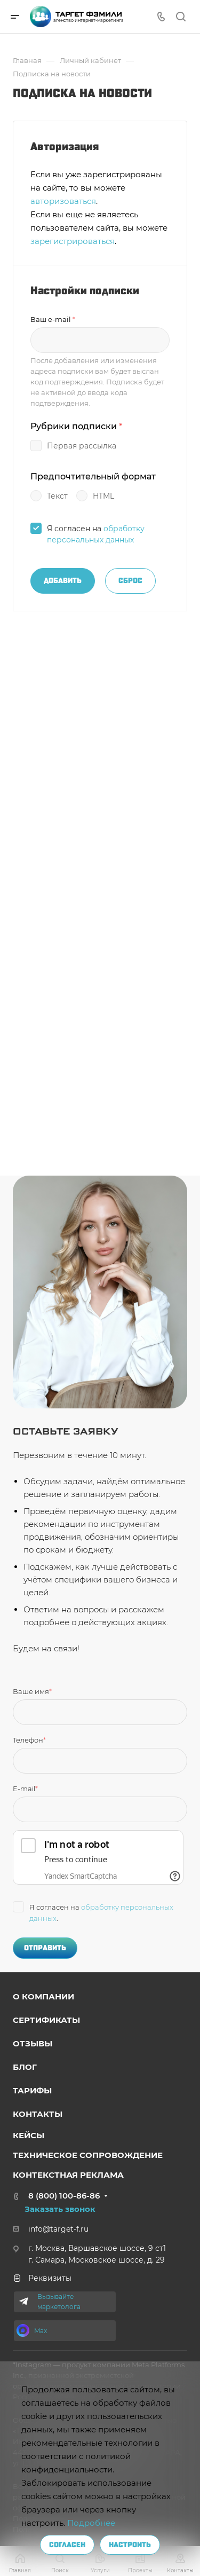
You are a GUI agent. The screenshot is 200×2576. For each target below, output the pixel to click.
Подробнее (91, 2523)
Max (40, 2331)
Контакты (37, 2114)
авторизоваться (63, 201)
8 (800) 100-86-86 (64, 2196)
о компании (43, 1996)
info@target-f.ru (58, 2229)
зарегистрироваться (72, 241)
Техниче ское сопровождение (88, 2155)
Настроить (130, 2544)
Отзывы (32, 2043)
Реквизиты (42, 2278)
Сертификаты (46, 2020)
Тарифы (32, 2090)
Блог (25, 2067)
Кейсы (28, 2135)
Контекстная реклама (68, 2175)
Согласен (67, 2544)
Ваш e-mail (52, 319)
